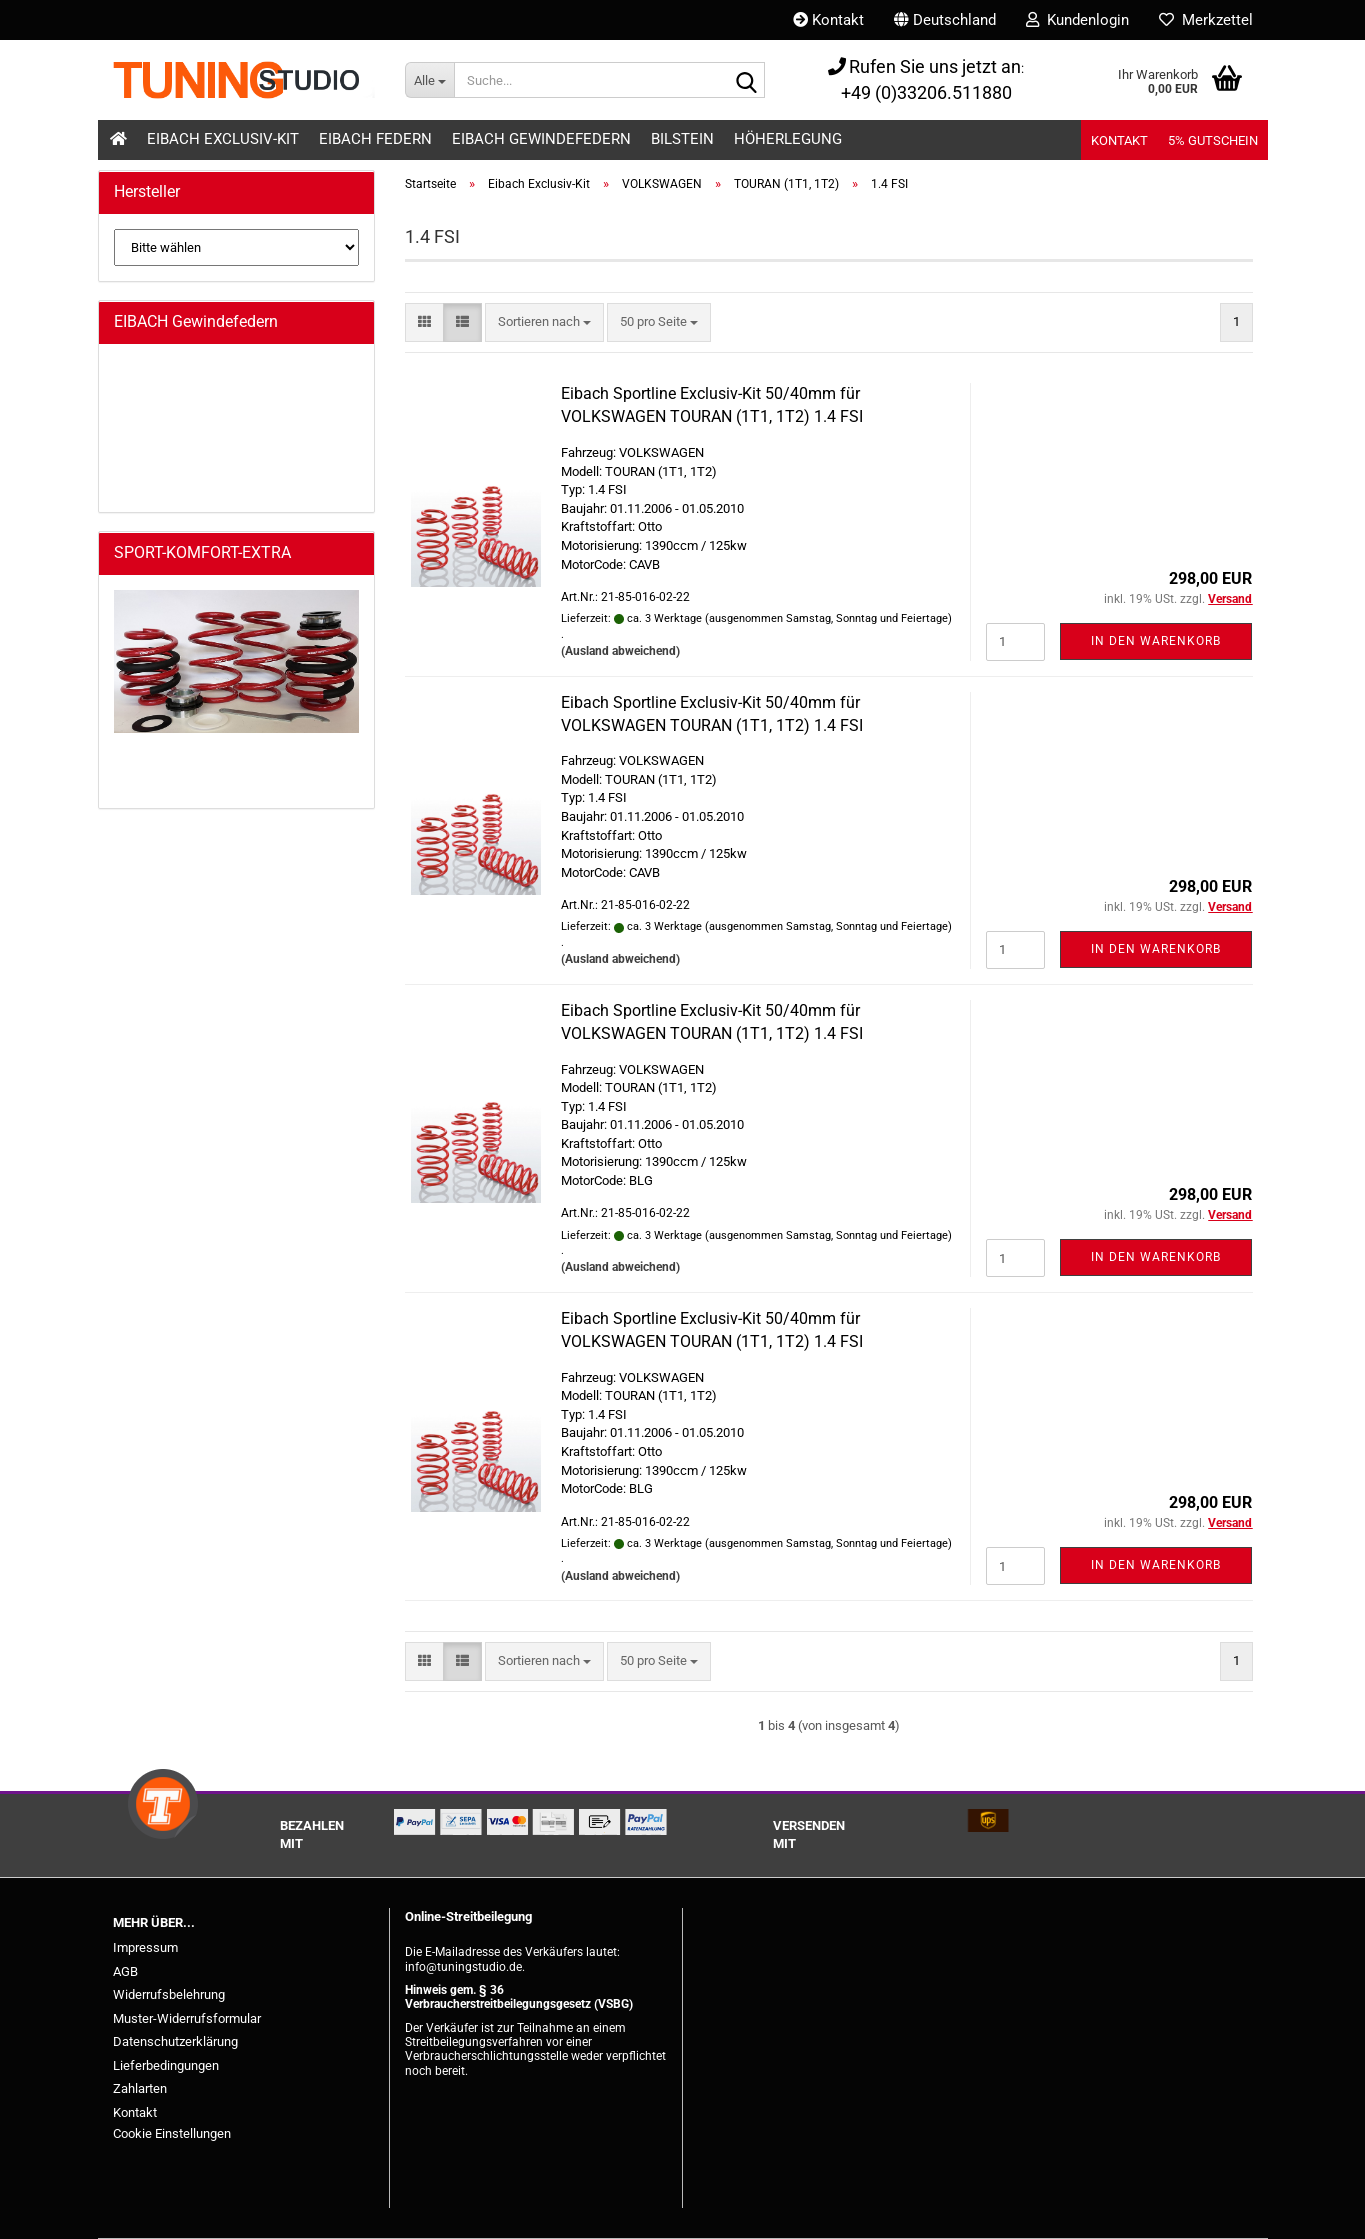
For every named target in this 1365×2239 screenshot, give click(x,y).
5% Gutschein (1213, 140)
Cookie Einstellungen (172, 2133)
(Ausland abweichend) (620, 651)
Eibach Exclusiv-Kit (223, 139)
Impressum (145, 1947)
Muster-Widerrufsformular (187, 2018)
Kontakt (828, 20)
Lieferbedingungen (166, 2065)
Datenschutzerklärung (175, 2041)
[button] (945, 20)
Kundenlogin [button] (1077, 20)
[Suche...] (429, 80)
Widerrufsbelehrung (169, 1994)
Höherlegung (788, 139)
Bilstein (682, 139)
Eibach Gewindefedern (541, 139)
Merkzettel (1206, 20)
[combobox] (544, 322)
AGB (125, 1971)
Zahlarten (140, 2088)
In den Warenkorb (1156, 641)
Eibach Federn (375, 139)
